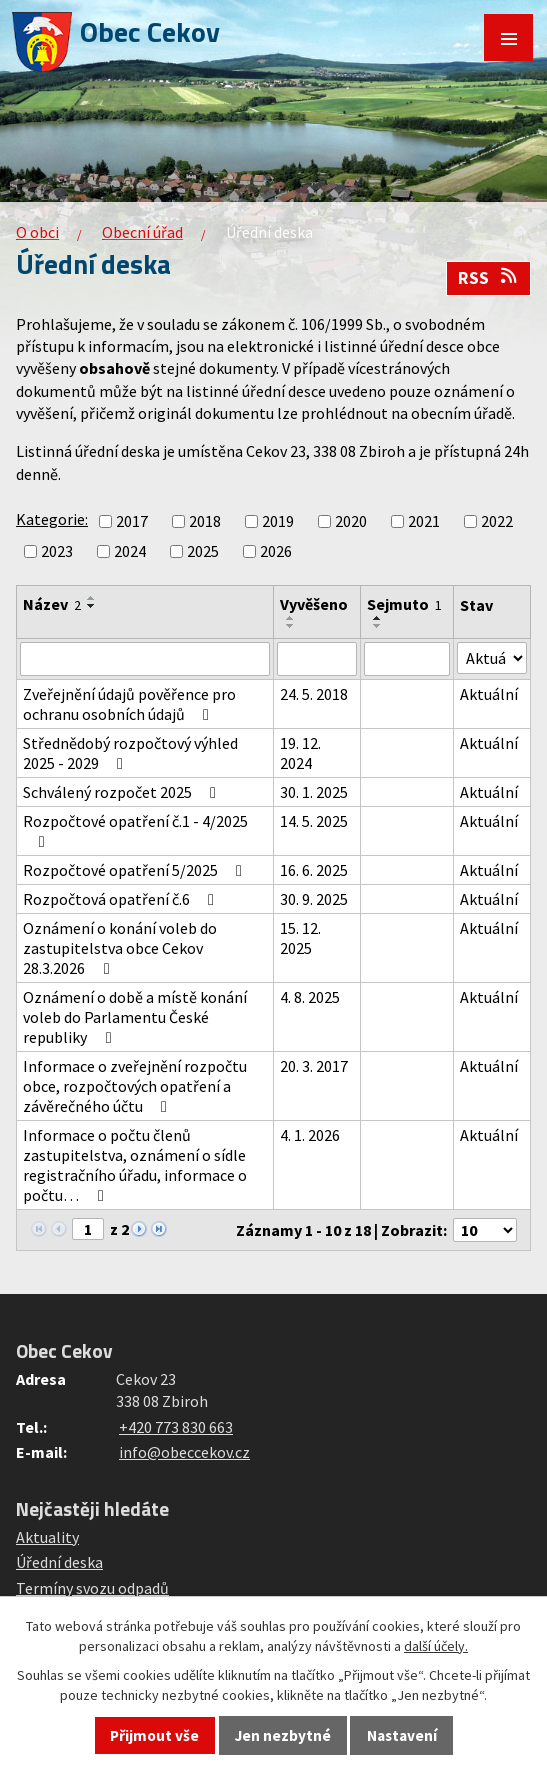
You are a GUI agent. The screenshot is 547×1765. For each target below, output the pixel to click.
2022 (497, 521)
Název (52, 604)
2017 (132, 521)
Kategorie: (52, 519)
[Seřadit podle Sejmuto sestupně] (378, 626)
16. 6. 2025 (314, 870)
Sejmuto (404, 604)
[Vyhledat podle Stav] (492, 658)
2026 (276, 551)
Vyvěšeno (314, 604)
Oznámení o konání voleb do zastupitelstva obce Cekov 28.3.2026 (120, 948)
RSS (489, 278)
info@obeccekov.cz (184, 1452)
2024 (130, 551)
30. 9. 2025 (314, 899)
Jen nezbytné (283, 1735)
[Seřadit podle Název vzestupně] (92, 598)
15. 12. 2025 (300, 938)
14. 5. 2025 (314, 821)
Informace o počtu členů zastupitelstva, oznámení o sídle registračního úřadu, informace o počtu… (135, 1165)
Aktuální (489, 694)
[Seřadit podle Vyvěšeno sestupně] (291, 626)
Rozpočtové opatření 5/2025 (136, 870)
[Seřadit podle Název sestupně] (92, 606)
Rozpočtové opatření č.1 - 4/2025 (135, 830)
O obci (37, 232)
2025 (203, 551)
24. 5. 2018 (314, 694)
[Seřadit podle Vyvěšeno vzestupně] (291, 618)
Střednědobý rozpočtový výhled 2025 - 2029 (130, 753)
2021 (424, 521)
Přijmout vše (154, 1735)
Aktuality (47, 1537)
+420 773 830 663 (176, 1427)
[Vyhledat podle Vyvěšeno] (317, 659)
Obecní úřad (142, 232)
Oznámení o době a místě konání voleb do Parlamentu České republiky (135, 1017)
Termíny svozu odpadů (92, 1588)
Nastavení (402, 1735)
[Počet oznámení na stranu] (485, 1230)
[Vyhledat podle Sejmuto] (407, 659)
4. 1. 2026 (310, 1135)
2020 (351, 521)
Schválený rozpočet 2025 (123, 792)
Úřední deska (59, 1562)
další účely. (436, 1646)
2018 (205, 521)
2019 (278, 521)
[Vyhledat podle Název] (145, 659)
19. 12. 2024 (300, 753)
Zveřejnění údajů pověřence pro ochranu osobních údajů (129, 704)
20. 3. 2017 (314, 1066)
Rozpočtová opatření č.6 (122, 899)
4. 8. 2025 (310, 997)
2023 (57, 551)
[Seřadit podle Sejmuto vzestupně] (378, 618)
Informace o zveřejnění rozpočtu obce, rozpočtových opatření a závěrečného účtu (135, 1086)
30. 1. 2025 (314, 792)
